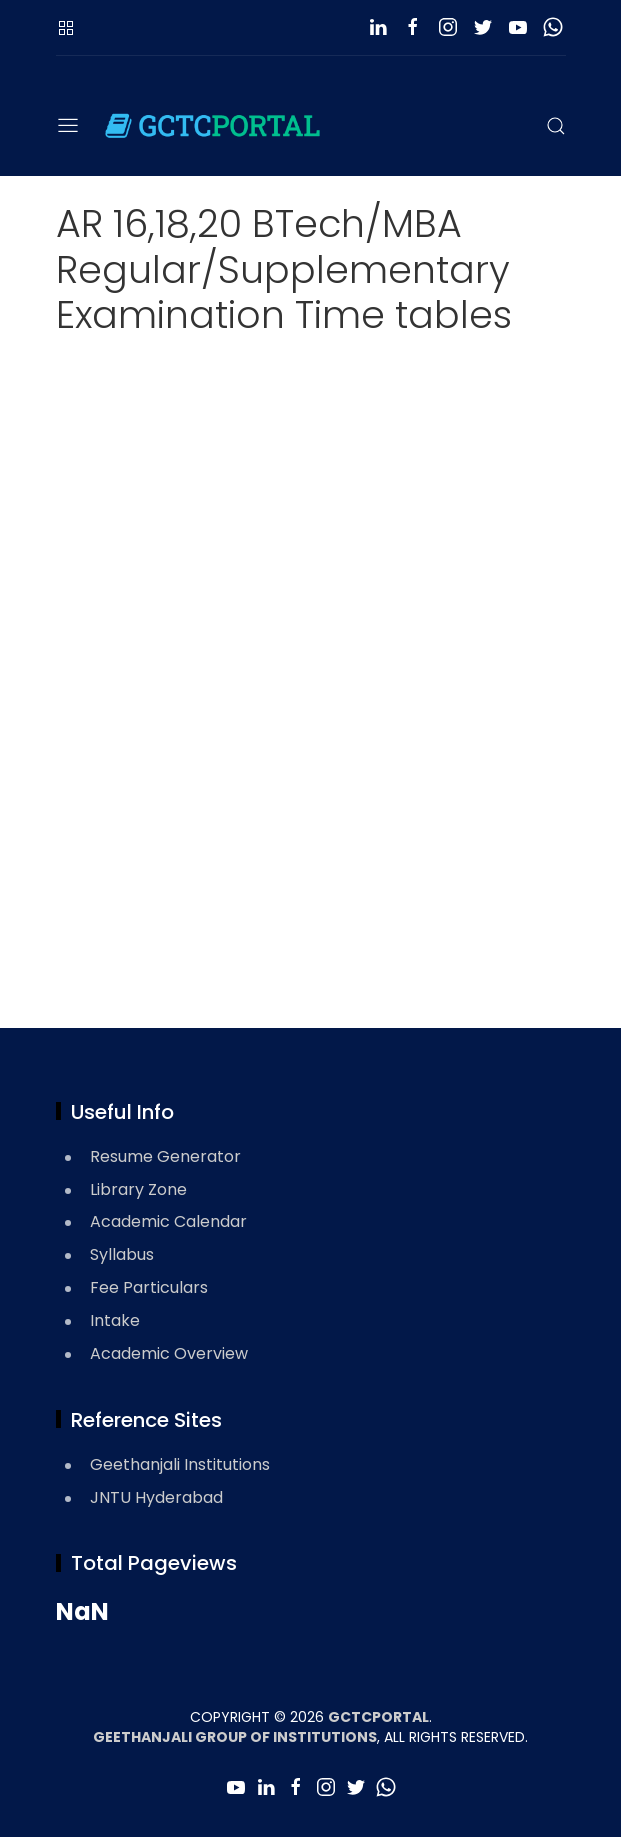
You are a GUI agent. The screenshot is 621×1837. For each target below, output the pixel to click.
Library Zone (138, 1189)
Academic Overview (169, 1353)
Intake (115, 1320)
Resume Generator (165, 1156)
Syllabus (122, 1254)
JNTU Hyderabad (156, 1497)
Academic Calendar (168, 1221)
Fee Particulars (149, 1287)
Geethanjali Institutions (180, 1464)
